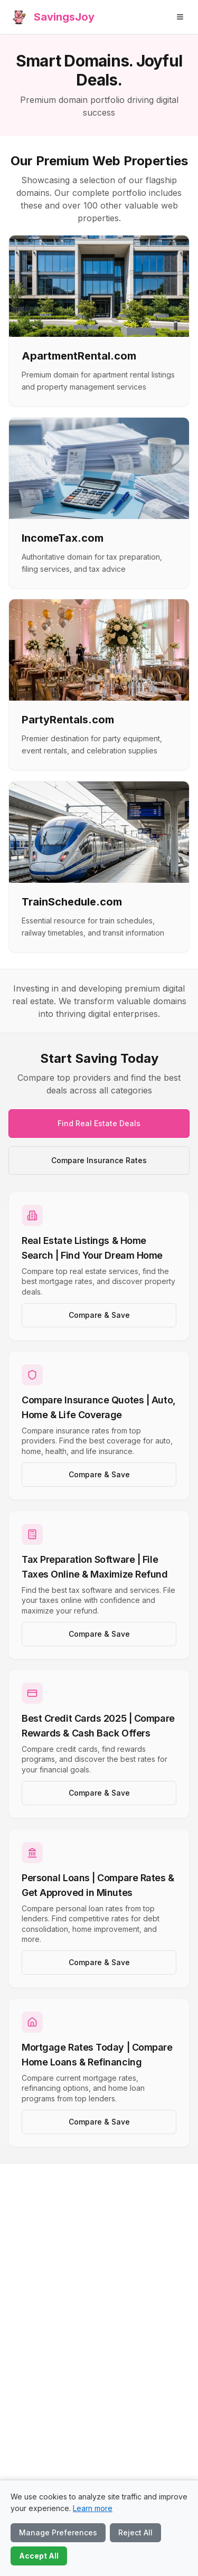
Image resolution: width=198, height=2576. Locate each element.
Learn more (92, 2508)
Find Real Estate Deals (99, 1123)
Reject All (135, 2532)
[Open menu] (180, 16)
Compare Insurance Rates (99, 1160)
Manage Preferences (58, 2532)
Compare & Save (99, 1314)
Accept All (39, 2555)
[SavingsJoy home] (51, 16)
